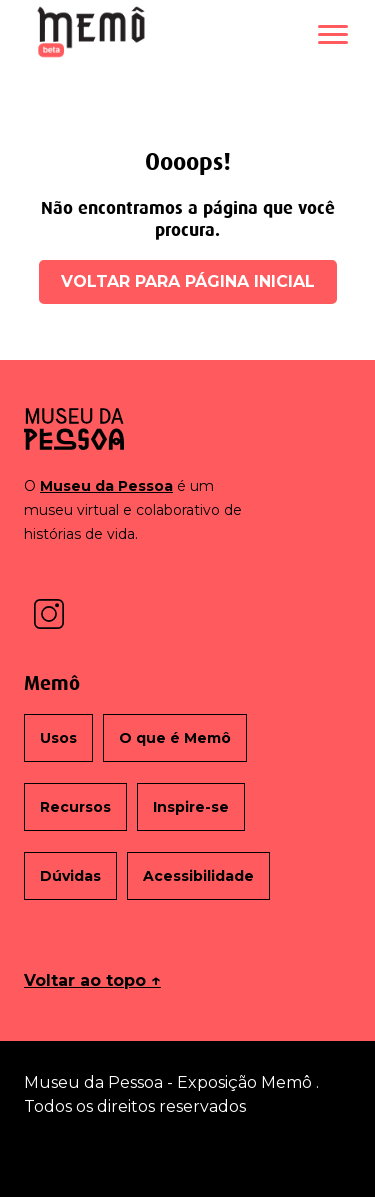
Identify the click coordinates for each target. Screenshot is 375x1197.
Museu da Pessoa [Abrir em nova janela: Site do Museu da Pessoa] (106, 486)
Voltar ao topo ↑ (92, 980)
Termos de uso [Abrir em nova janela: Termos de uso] (188, 1154)
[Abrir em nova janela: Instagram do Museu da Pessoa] (49, 612)
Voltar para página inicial (188, 281)
